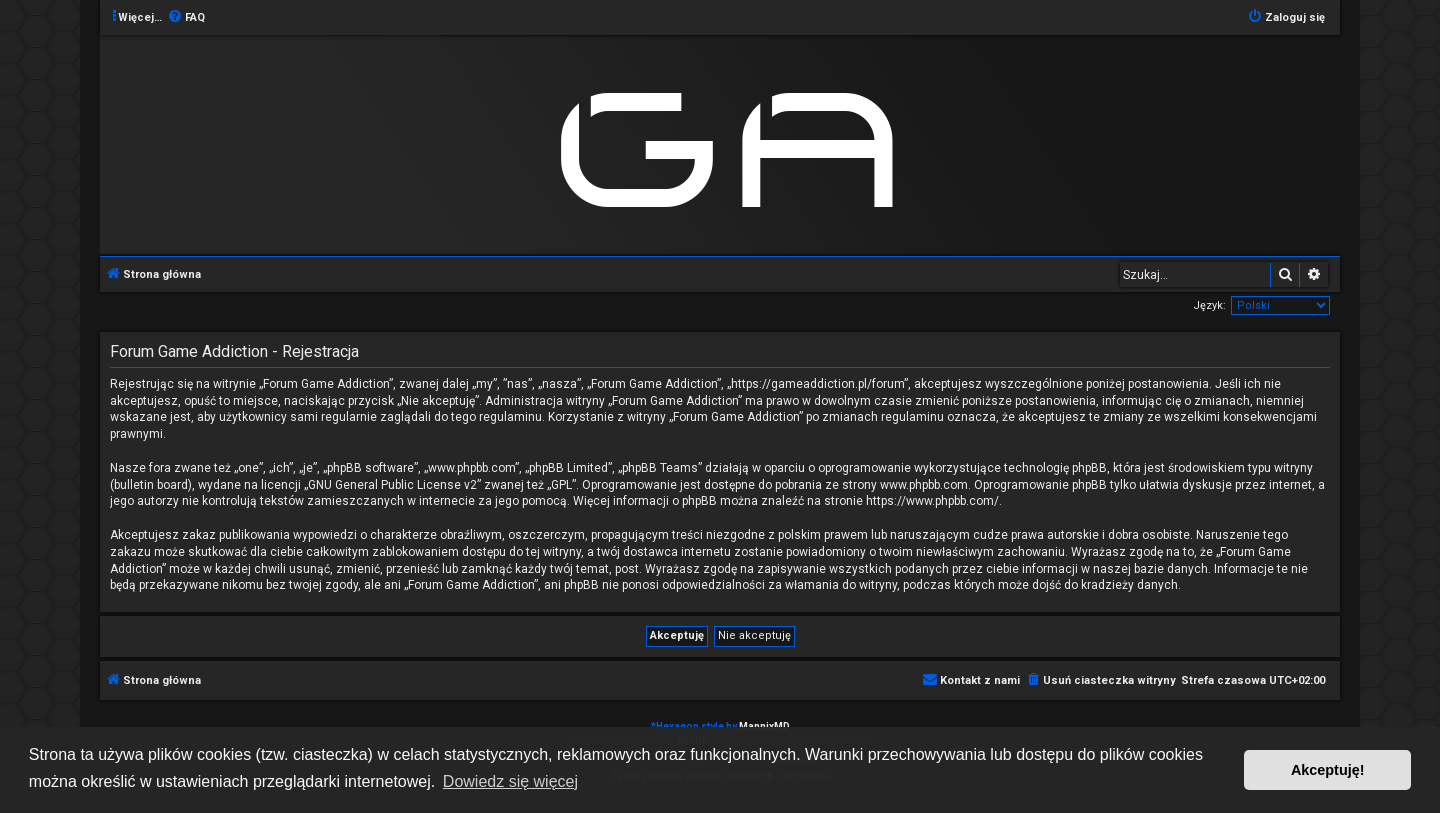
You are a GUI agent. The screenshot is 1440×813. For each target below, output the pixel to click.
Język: (1209, 305)
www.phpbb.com (924, 485)
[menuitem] (186, 18)
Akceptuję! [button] (1328, 770)
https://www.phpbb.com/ (932, 501)
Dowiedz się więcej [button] (510, 781)
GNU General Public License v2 (392, 485)
